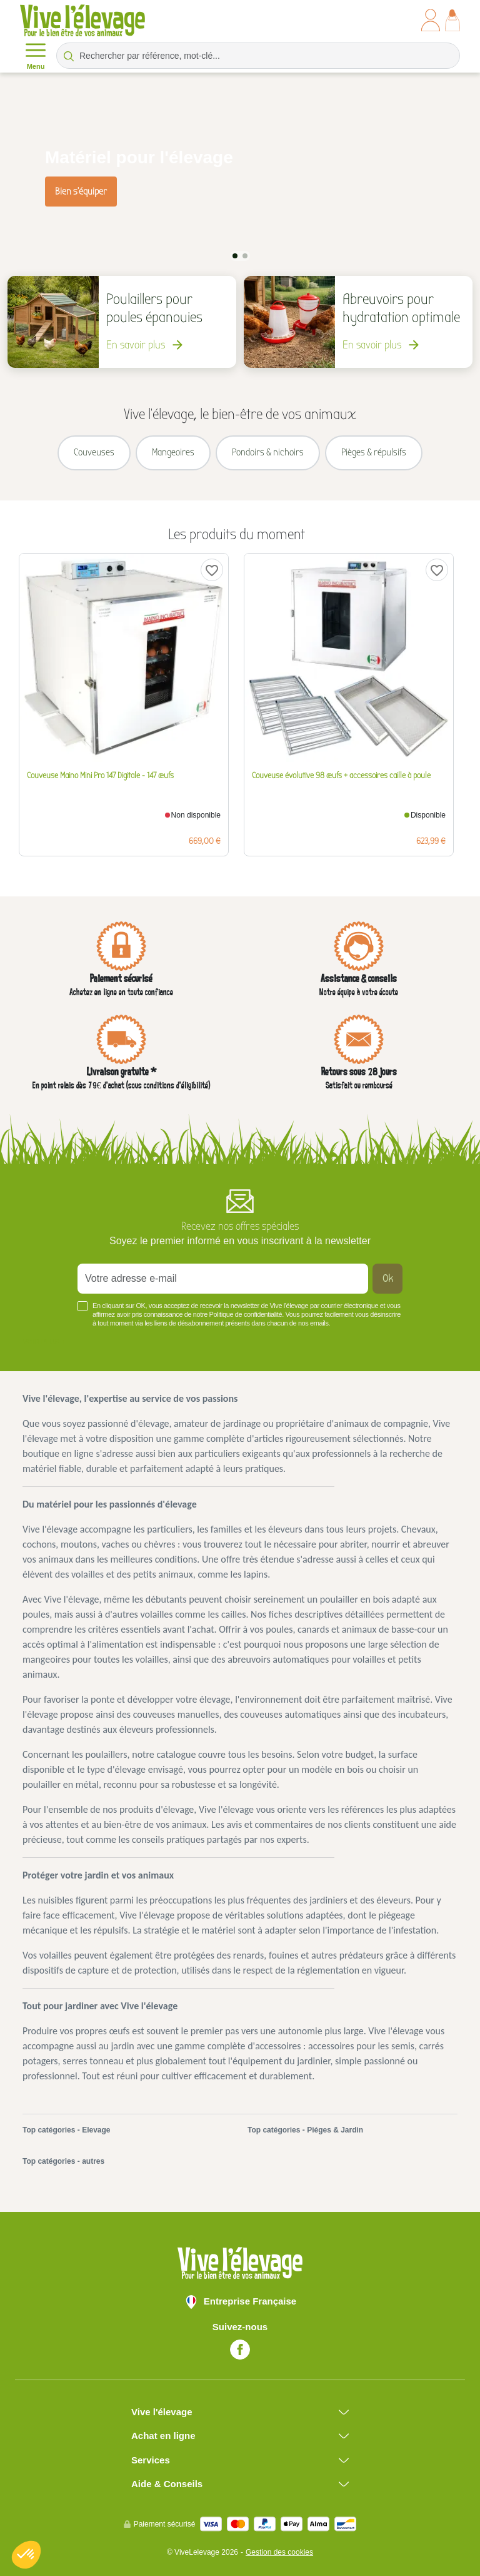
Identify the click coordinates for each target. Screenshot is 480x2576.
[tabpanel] (240, 176)
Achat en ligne (163, 2434)
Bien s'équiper (81, 190)
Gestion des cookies (279, 2550)
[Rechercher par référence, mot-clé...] (258, 56)
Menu (36, 55)
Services (150, 2458)
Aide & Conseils (166, 2482)
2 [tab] (245, 254)
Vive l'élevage (161, 2410)
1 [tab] (235, 254)
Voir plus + (43, 1340)
